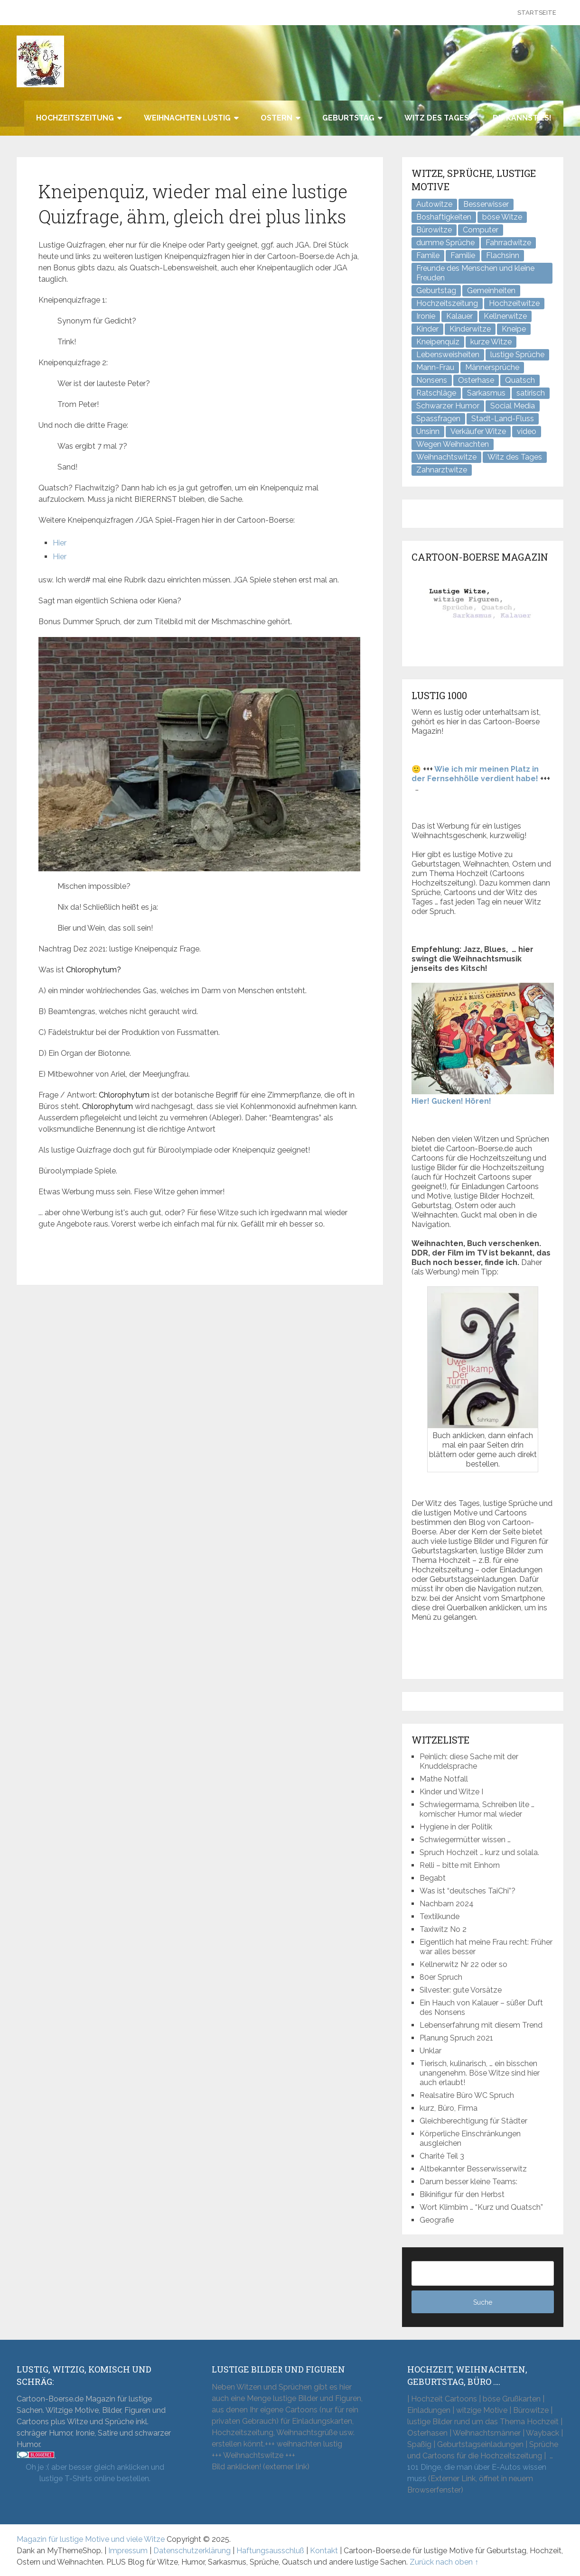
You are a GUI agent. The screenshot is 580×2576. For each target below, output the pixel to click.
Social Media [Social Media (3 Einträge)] (512, 405)
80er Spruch (441, 1977)
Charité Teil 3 (442, 2156)
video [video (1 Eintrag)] (526, 431)
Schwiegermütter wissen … (465, 1839)
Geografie (437, 2220)
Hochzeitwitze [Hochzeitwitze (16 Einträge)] (514, 303)
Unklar (430, 2050)
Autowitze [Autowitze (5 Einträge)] (434, 204)
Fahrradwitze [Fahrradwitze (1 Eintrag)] (508, 242)
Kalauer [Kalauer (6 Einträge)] (459, 316)
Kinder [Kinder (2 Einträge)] (427, 328)
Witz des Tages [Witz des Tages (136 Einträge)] (514, 457)
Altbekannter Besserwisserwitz (473, 2168)
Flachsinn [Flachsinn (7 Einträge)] (502, 255)
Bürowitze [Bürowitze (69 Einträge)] (434, 229)
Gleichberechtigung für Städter (473, 2120)
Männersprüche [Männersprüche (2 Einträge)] (492, 367)
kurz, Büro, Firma (448, 2108)
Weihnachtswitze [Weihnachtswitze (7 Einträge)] (446, 457)
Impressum (128, 2550)
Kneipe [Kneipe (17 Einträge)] (514, 328)
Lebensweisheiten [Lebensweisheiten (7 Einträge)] (447, 354)
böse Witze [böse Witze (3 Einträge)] (502, 217)
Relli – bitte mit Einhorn (460, 1865)
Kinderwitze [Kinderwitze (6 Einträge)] (470, 328)
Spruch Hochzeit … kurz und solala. (479, 1852)
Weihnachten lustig (187, 117)
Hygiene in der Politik (456, 1826)
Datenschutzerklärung (192, 2550)
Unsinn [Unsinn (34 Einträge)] (428, 431)
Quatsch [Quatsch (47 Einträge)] (520, 380)
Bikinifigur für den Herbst (462, 2194)
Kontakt (324, 2550)
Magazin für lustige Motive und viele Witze (91, 2539)
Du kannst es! (522, 117)
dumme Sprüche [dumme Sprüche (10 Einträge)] (445, 242)
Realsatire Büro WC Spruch (467, 2095)
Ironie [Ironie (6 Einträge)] (425, 316)
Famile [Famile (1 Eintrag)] (428, 255)
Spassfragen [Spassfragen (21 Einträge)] (438, 418)
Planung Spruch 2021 (456, 2037)
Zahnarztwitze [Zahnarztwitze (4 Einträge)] (441, 469)
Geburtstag (348, 117)
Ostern (276, 117)
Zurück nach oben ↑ (444, 2562)
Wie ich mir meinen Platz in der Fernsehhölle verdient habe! (475, 774)
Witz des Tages (436, 117)
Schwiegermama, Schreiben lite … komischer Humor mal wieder (477, 1809)
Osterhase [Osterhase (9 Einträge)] (476, 380)
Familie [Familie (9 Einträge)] (462, 255)
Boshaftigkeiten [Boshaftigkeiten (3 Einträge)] (443, 217)
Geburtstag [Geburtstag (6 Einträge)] (436, 290)
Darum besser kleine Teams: (468, 2181)
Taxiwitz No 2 (443, 1929)
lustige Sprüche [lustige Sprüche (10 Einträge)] (517, 354)
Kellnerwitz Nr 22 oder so (463, 1964)
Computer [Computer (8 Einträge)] (480, 229)
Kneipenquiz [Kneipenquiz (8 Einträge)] (437, 341)
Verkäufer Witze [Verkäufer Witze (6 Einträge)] (478, 431)
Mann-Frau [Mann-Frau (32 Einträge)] (435, 367)
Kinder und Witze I (451, 1791)
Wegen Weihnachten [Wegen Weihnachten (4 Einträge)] (452, 444)
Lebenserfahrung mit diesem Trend (481, 2025)
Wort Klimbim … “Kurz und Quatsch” (481, 2207)
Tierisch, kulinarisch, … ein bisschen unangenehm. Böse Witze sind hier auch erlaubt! (480, 2073)
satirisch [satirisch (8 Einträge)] (530, 392)
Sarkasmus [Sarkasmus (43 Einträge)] (486, 392)
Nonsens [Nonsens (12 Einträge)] (431, 380)
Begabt (433, 1878)
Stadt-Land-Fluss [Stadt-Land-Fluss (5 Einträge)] (502, 418)
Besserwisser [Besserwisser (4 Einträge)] (486, 204)
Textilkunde (439, 1916)
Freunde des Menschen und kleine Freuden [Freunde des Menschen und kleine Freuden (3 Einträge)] (475, 273)
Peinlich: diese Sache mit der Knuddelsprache (469, 1761)
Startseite (536, 12)
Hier (59, 542)
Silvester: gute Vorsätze (461, 1989)
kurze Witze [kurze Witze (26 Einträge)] (491, 341)
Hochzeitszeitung (75, 117)
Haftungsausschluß (270, 2550)
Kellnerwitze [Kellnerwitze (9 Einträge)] (505, 316)
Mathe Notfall (444, 1778)
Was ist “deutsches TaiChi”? (467, 1890)
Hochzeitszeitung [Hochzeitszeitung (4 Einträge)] (447, 303)
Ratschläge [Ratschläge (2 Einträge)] (436, 392)
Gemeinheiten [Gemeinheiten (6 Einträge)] (491, 290)
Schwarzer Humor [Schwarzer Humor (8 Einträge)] (447, 405)
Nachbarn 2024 (447, 1903)
